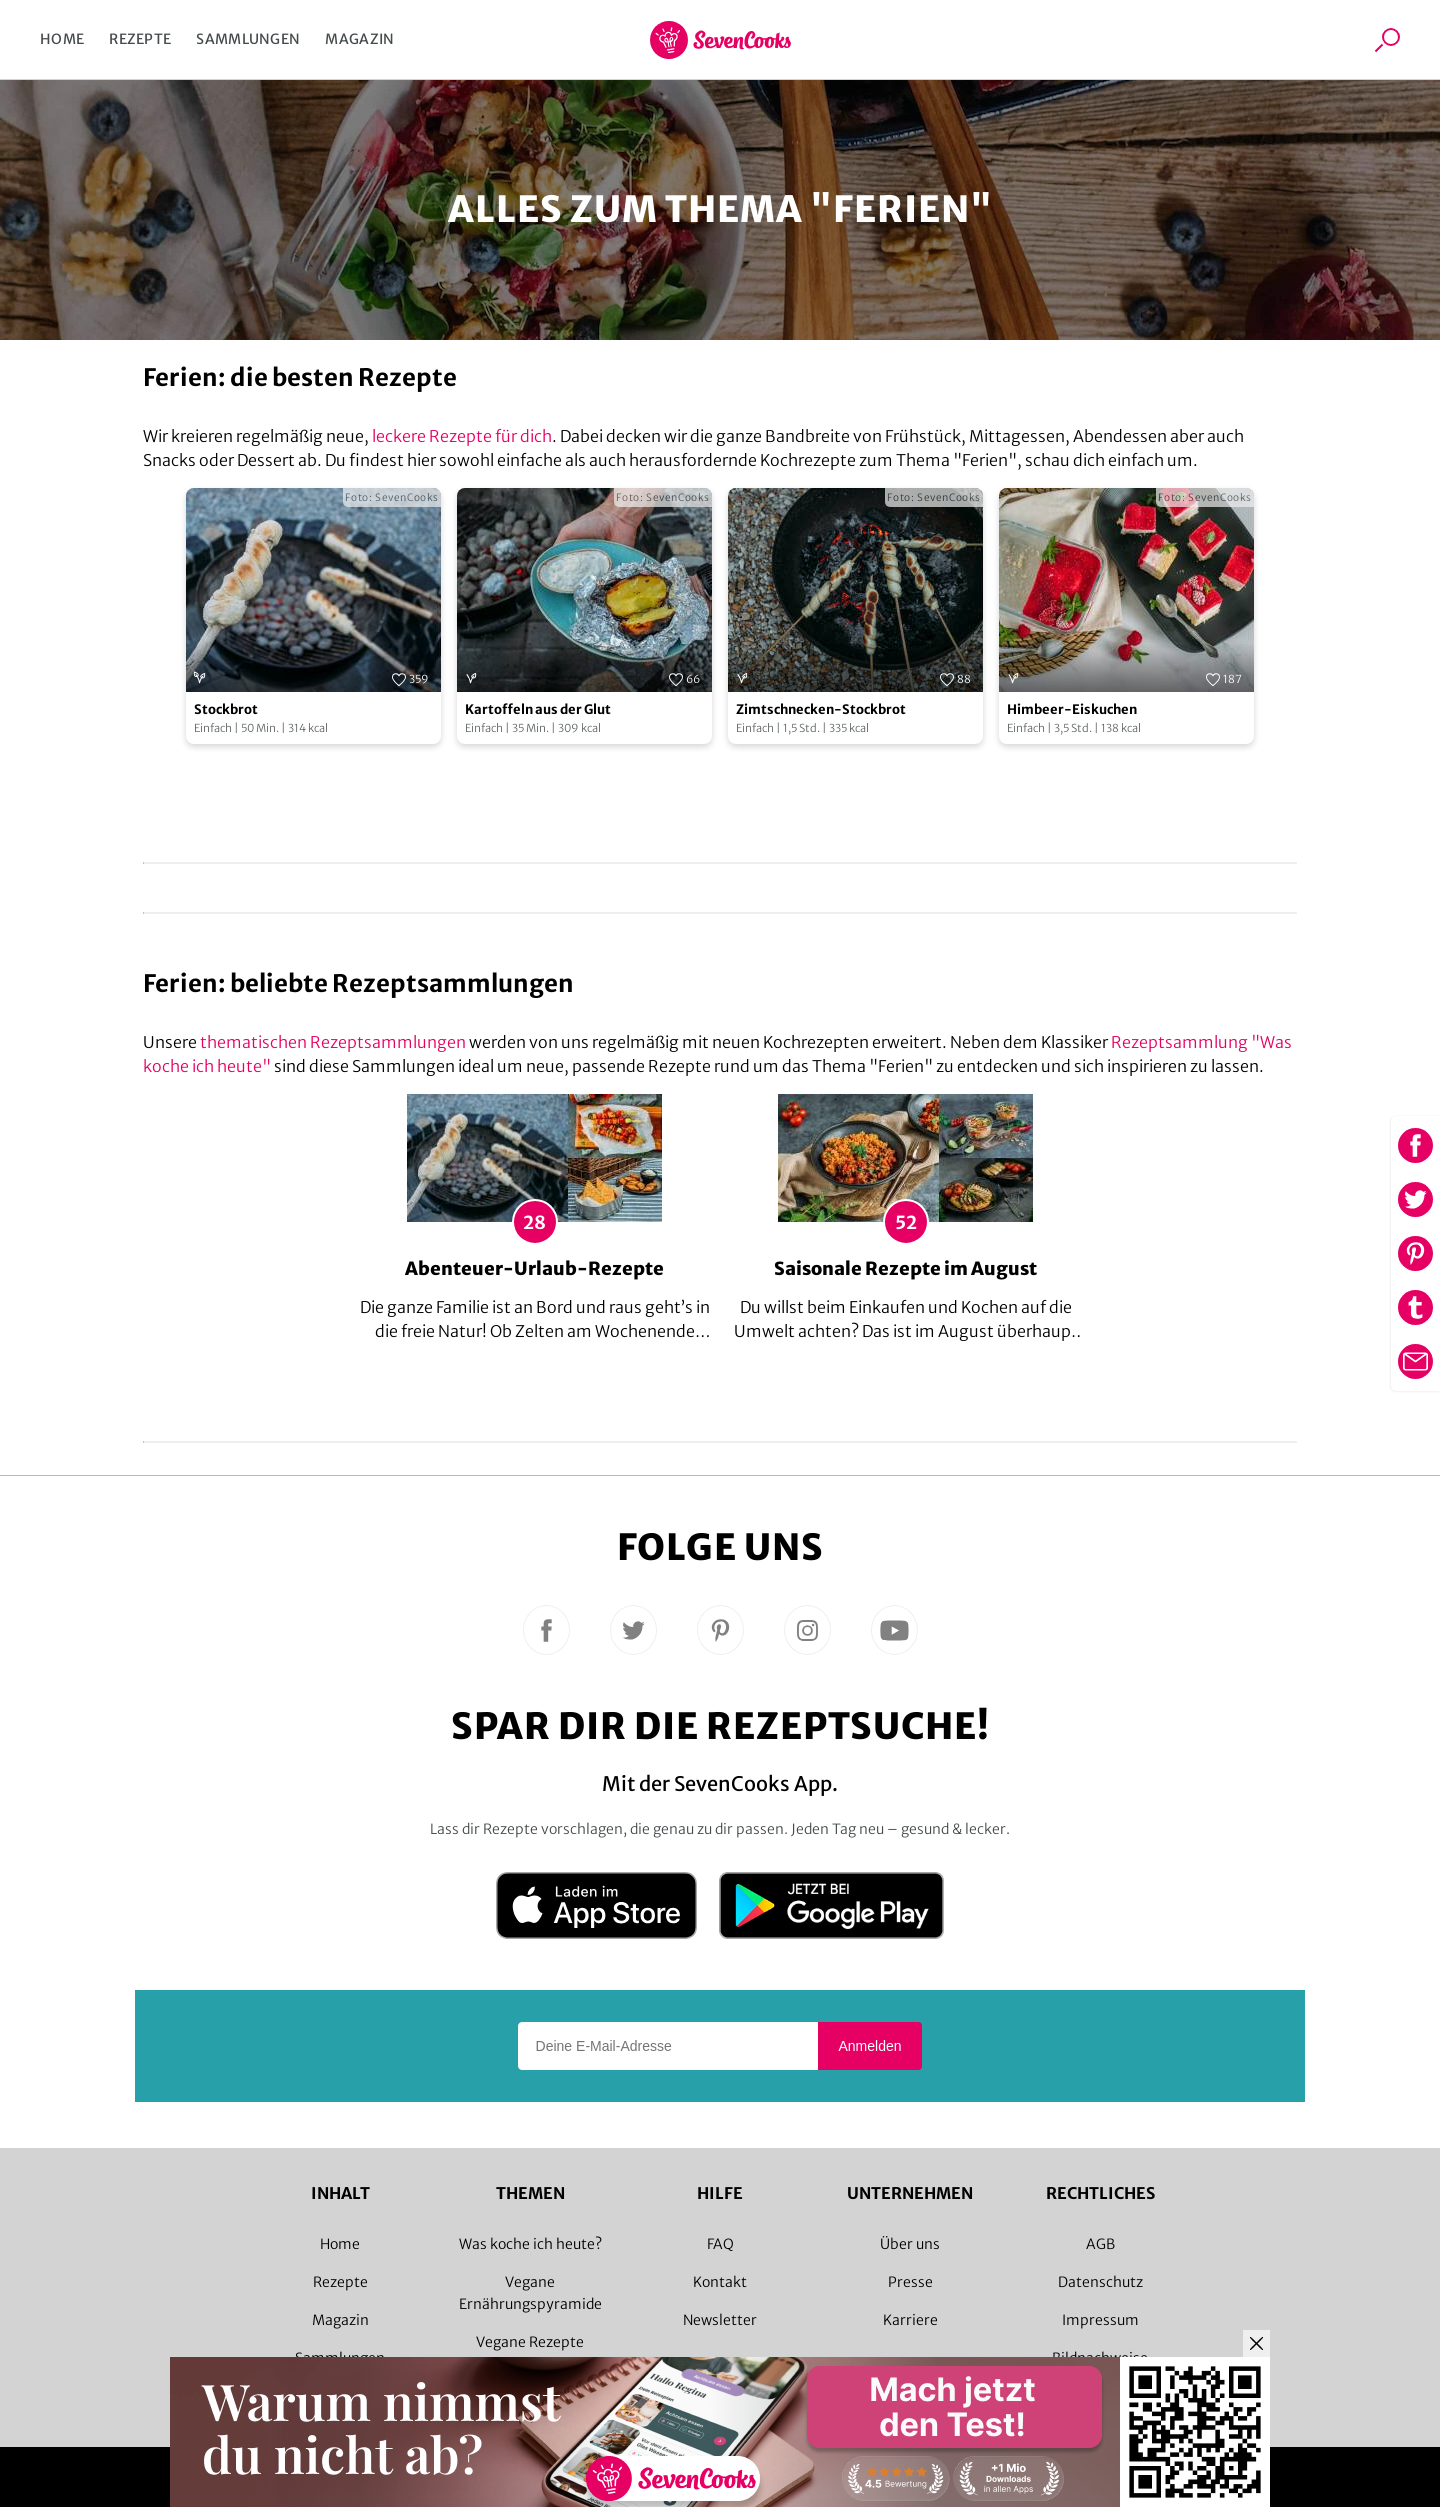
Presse (910, 2282)
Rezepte (140, 39)
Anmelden (869, 2046)
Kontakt (720, 2282)
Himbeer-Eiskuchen (1072, 709)
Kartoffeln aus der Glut (538, 709)
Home (62, 39)
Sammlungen (248, 39)
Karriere (910, 2320)
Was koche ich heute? (530, 2244)
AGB (1100, 2244)
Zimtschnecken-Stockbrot (821, 709)
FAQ (720, 2244)
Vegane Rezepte (530, 2342)
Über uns (910, 2244)
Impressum (1100, 2320)
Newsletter (720, 2320)
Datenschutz (1100, 2282)
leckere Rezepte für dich (462, 436)
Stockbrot (226, 709)
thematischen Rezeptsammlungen (333, 1042)
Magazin (359, 39)
